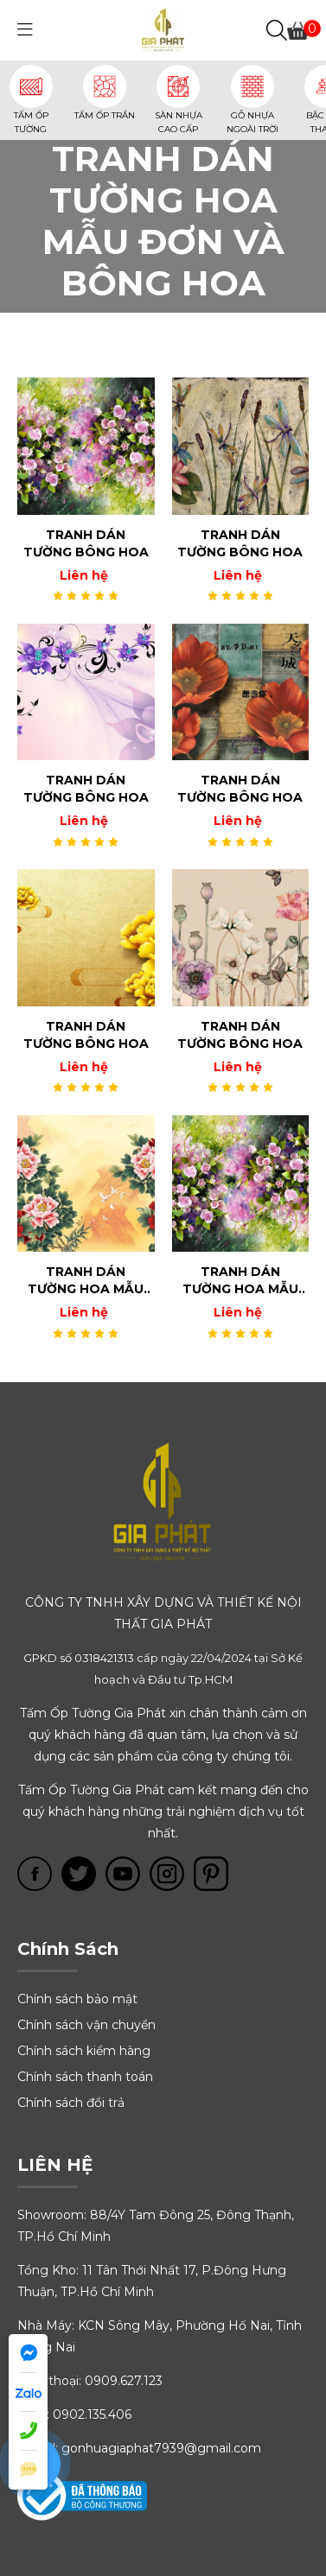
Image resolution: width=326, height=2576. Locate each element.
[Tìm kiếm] (276, 30)
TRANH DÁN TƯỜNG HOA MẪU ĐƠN (86, 1281)
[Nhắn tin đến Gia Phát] (28, 2470)
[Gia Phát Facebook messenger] (28, 2353)
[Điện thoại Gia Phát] (28, 2431)
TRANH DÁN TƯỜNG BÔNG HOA (86, 543)
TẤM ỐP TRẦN (104, 115)
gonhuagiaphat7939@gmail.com (161, 2448)
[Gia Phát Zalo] (28, 2392)
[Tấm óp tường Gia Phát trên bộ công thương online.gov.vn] (82, 2495)
